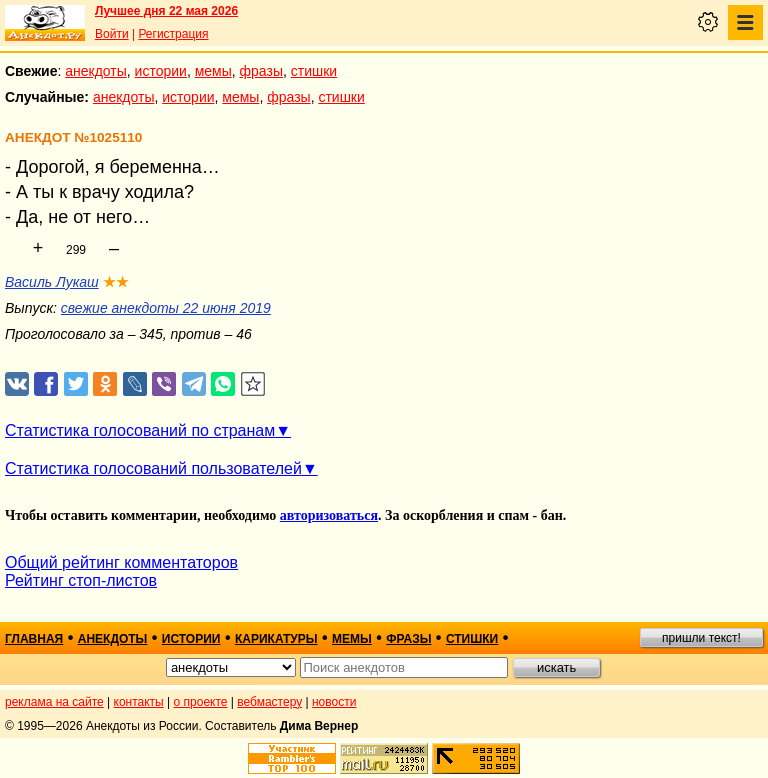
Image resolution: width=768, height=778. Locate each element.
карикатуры (276, 639)
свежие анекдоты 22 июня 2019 (166, 308)
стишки (314, 71)
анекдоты (96, 71)
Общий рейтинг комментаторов (121, 562)
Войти (112, 34)
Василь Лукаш (52, 282)
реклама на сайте (54, 702)
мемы (213, 71)
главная (34, 639)
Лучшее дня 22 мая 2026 (166, 11)
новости (334, 702)
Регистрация (173, 34)
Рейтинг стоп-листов (81, 580)
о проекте (201, 702)
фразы (261, 71)
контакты (139, 702)
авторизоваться (329, 515)
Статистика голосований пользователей (153, 468)
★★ (116, 282)
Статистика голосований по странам (140, 430)
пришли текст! (701, 638)
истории (161, 71)
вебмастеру (269, 702)
